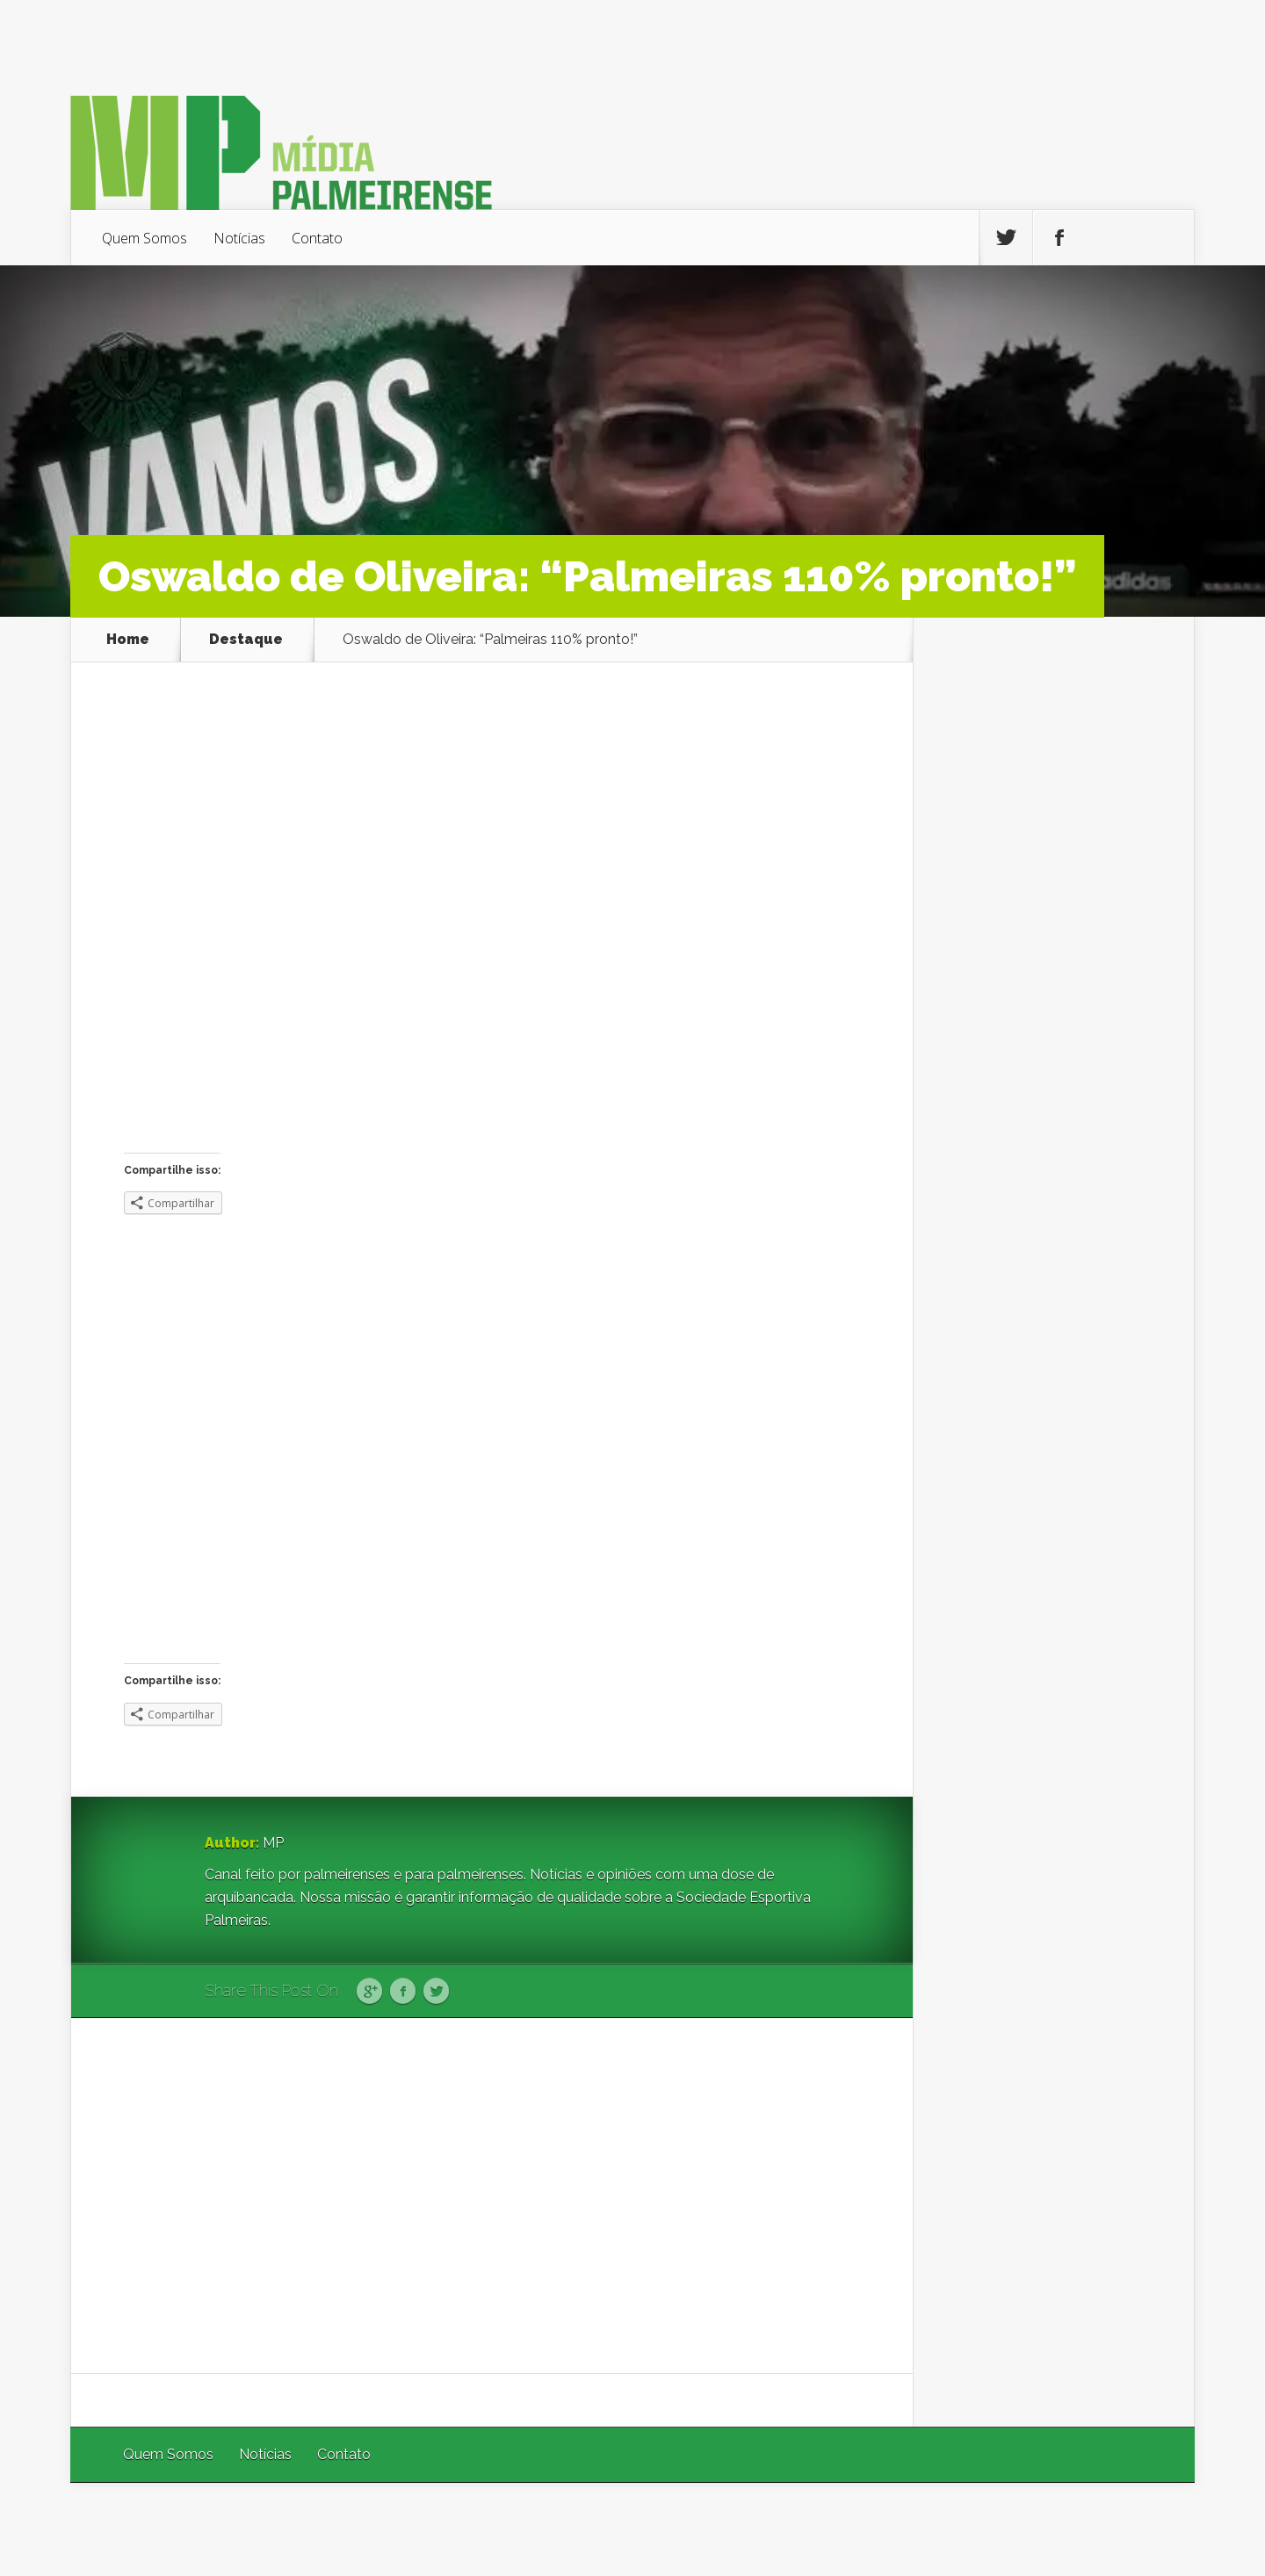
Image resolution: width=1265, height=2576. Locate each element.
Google (369, 1992)
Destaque (246, 640)
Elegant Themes (960, 2529)
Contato (317, 238)
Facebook (402, 1992)
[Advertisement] (492, 2196)
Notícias (239, 238)
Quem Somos (144, 238)
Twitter (436, 1992)
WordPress (1154, 2529)
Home (127, 640)
